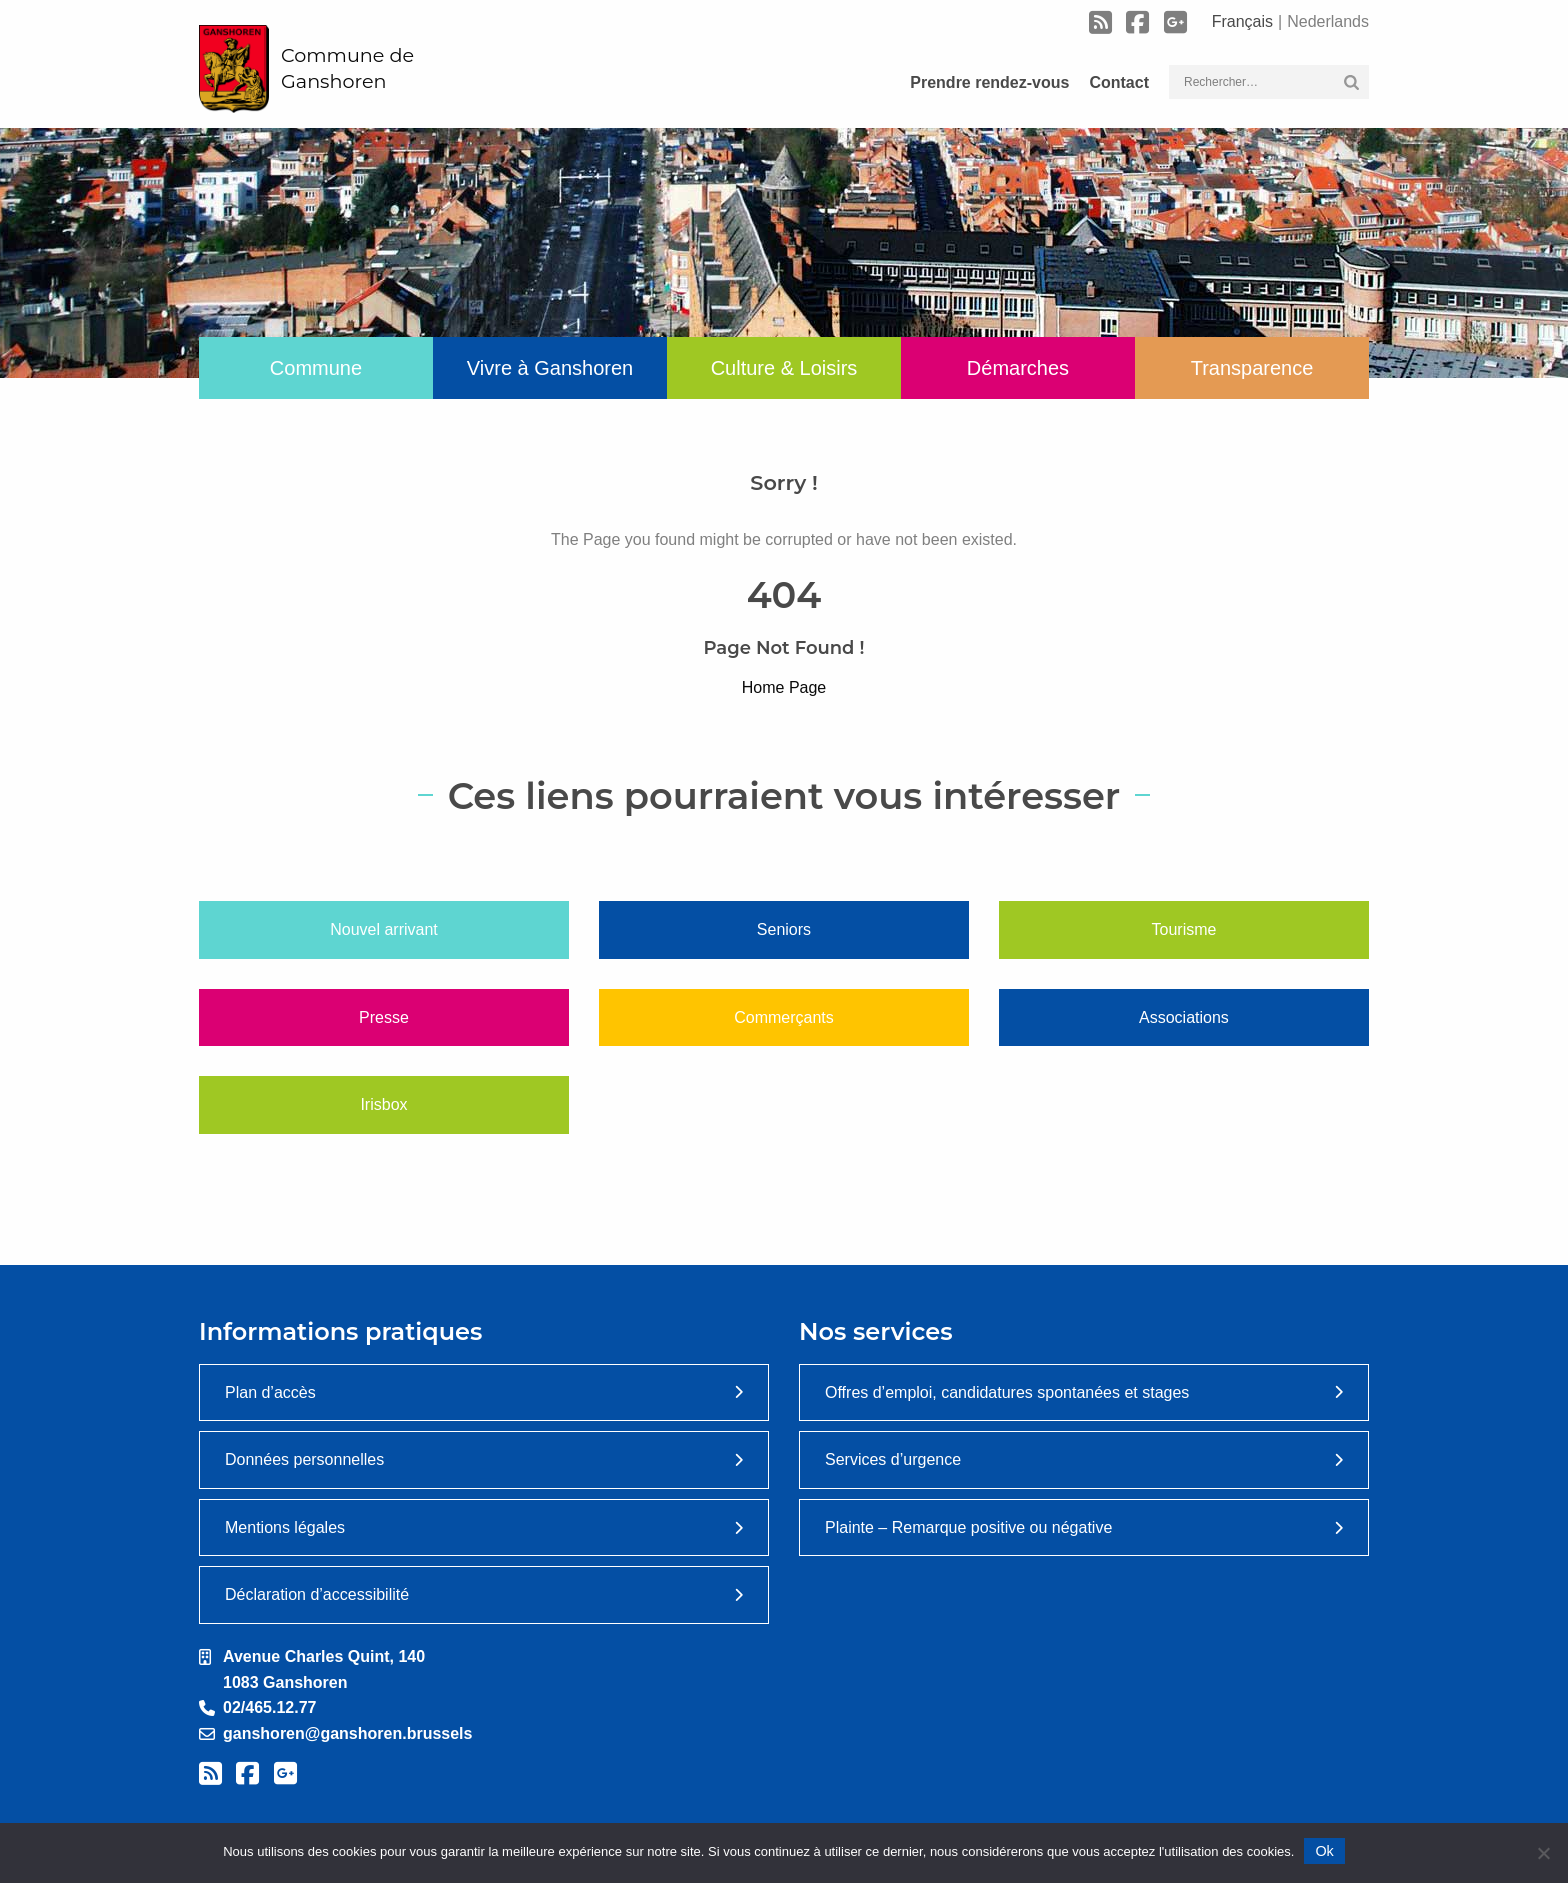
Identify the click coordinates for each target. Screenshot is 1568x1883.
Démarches (1018, 368)
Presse (384, 1017)
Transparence (1252, 368)
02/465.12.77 (269, 1707)
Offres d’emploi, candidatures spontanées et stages (1007, 1392)
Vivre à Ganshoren (550, 368)
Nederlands (1328, 21)
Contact (1119, 82)
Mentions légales (285, 1527)
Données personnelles (304, 1459)
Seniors (784, 929)
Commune (316, 368)
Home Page (784, 687)
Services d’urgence (893, 1459)
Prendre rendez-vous (989, 82)
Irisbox (383, 1104)
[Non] (1543, 1853)
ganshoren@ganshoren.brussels (347, 1733)
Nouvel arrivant (384, 929)
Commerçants (784, 1017)
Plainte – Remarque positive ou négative (968, 1527)
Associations (1184, 1017)
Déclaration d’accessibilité (317, 1594)
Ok (1324, 1851)
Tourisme (1184, 929)
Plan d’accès (270, 1392)
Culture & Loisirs (784, 368)
